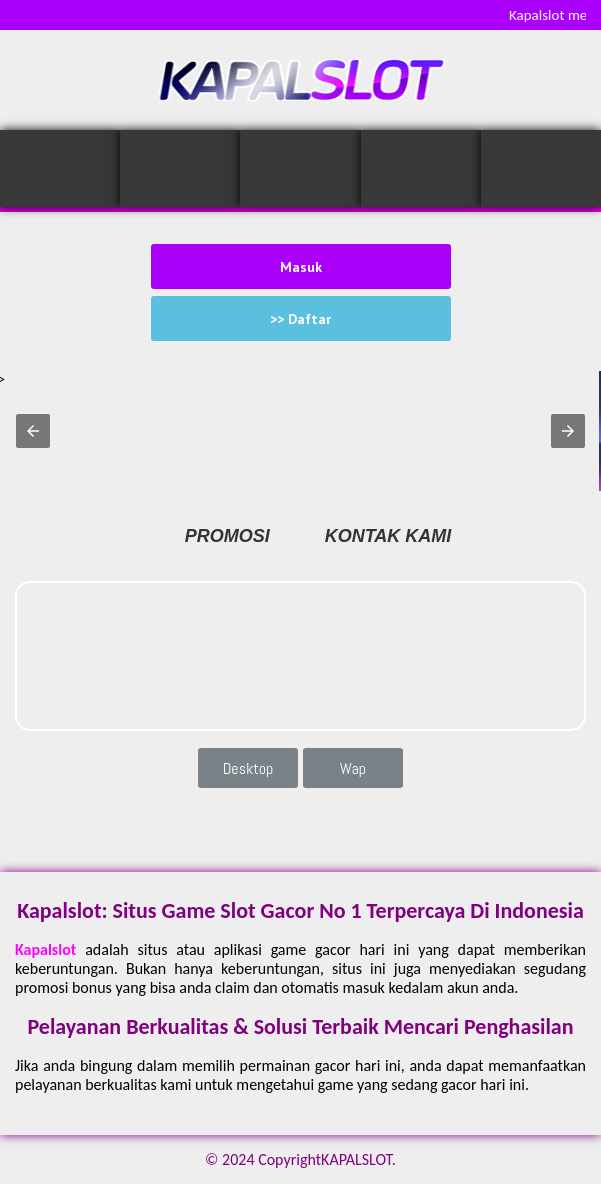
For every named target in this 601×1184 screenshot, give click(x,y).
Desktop (248, 768)
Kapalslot (45, 949)
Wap (353, 768)
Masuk (301, 267)
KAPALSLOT (356, 1159)
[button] (33, 431)
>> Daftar (300, 319)
